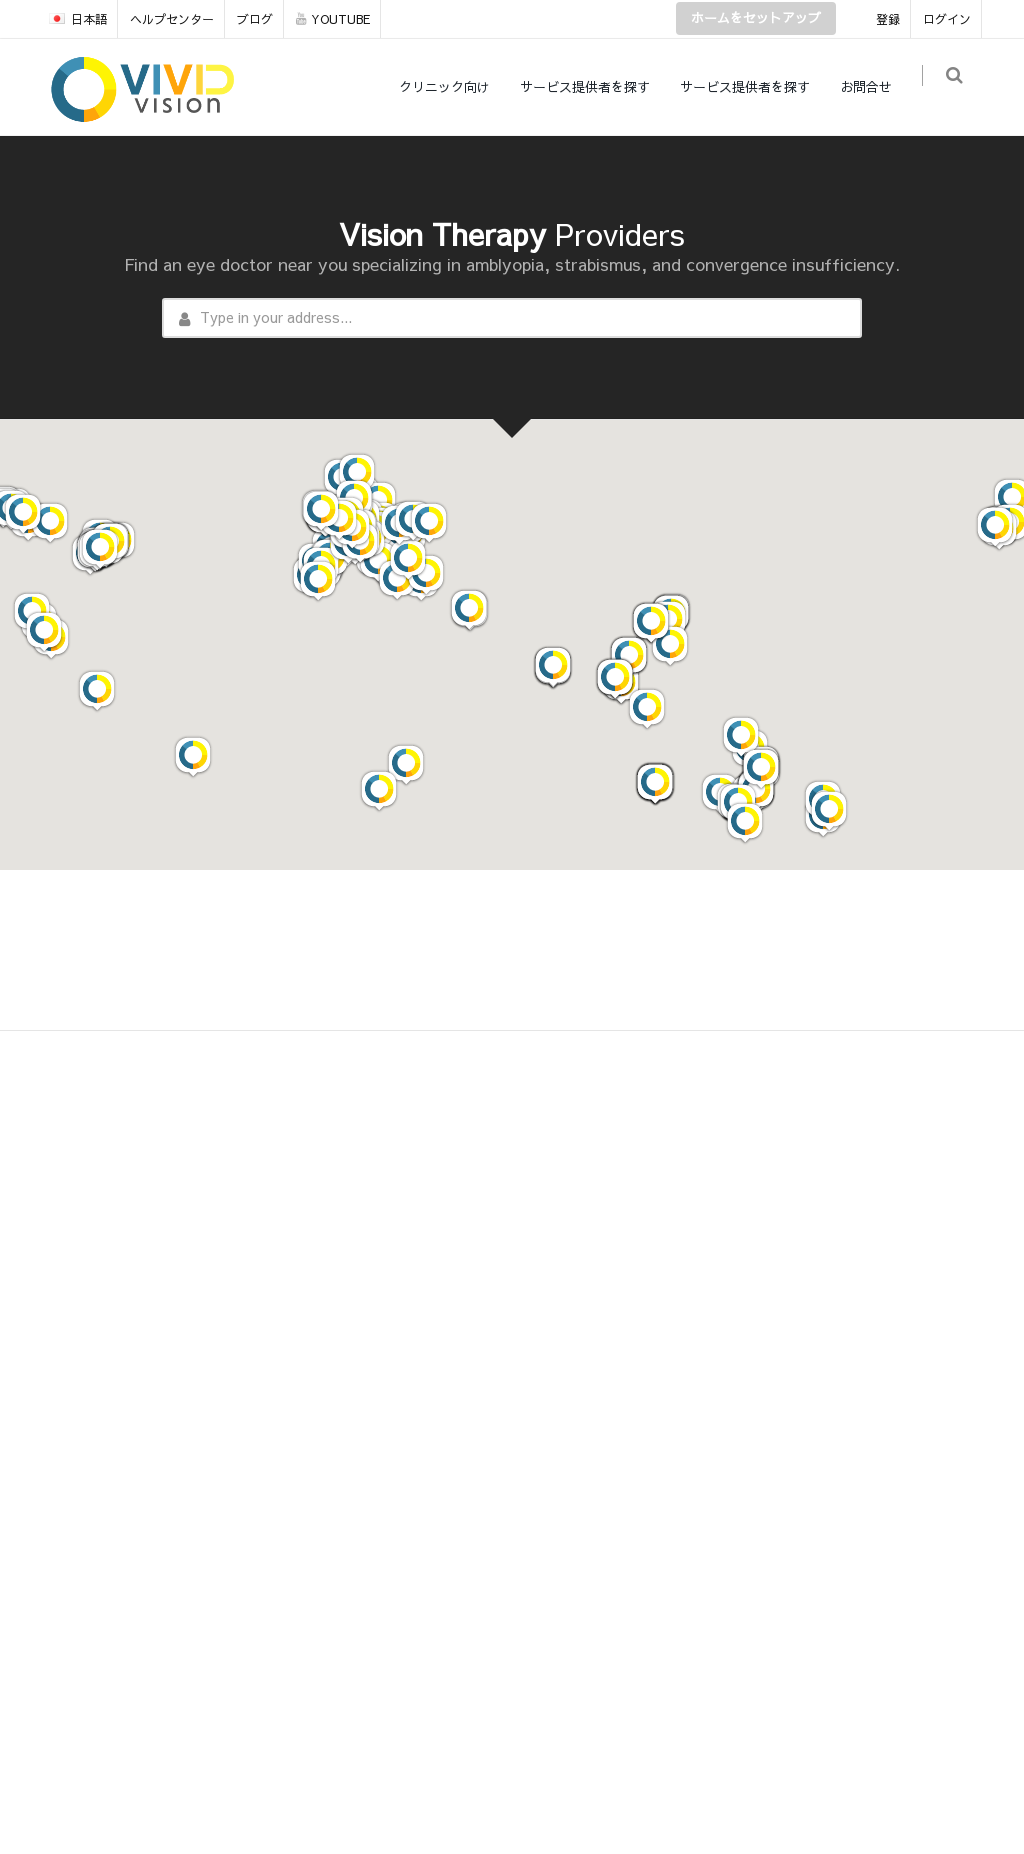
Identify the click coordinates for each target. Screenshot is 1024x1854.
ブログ (255, 19)
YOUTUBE (333, 19)
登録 (888, 19)
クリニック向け (452, 87)
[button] (406, 765)
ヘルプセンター (172, 19)
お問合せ (874, 87)
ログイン (947, 19)
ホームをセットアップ (756, 18)
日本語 (78, 19)
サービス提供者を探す (593, 87)
